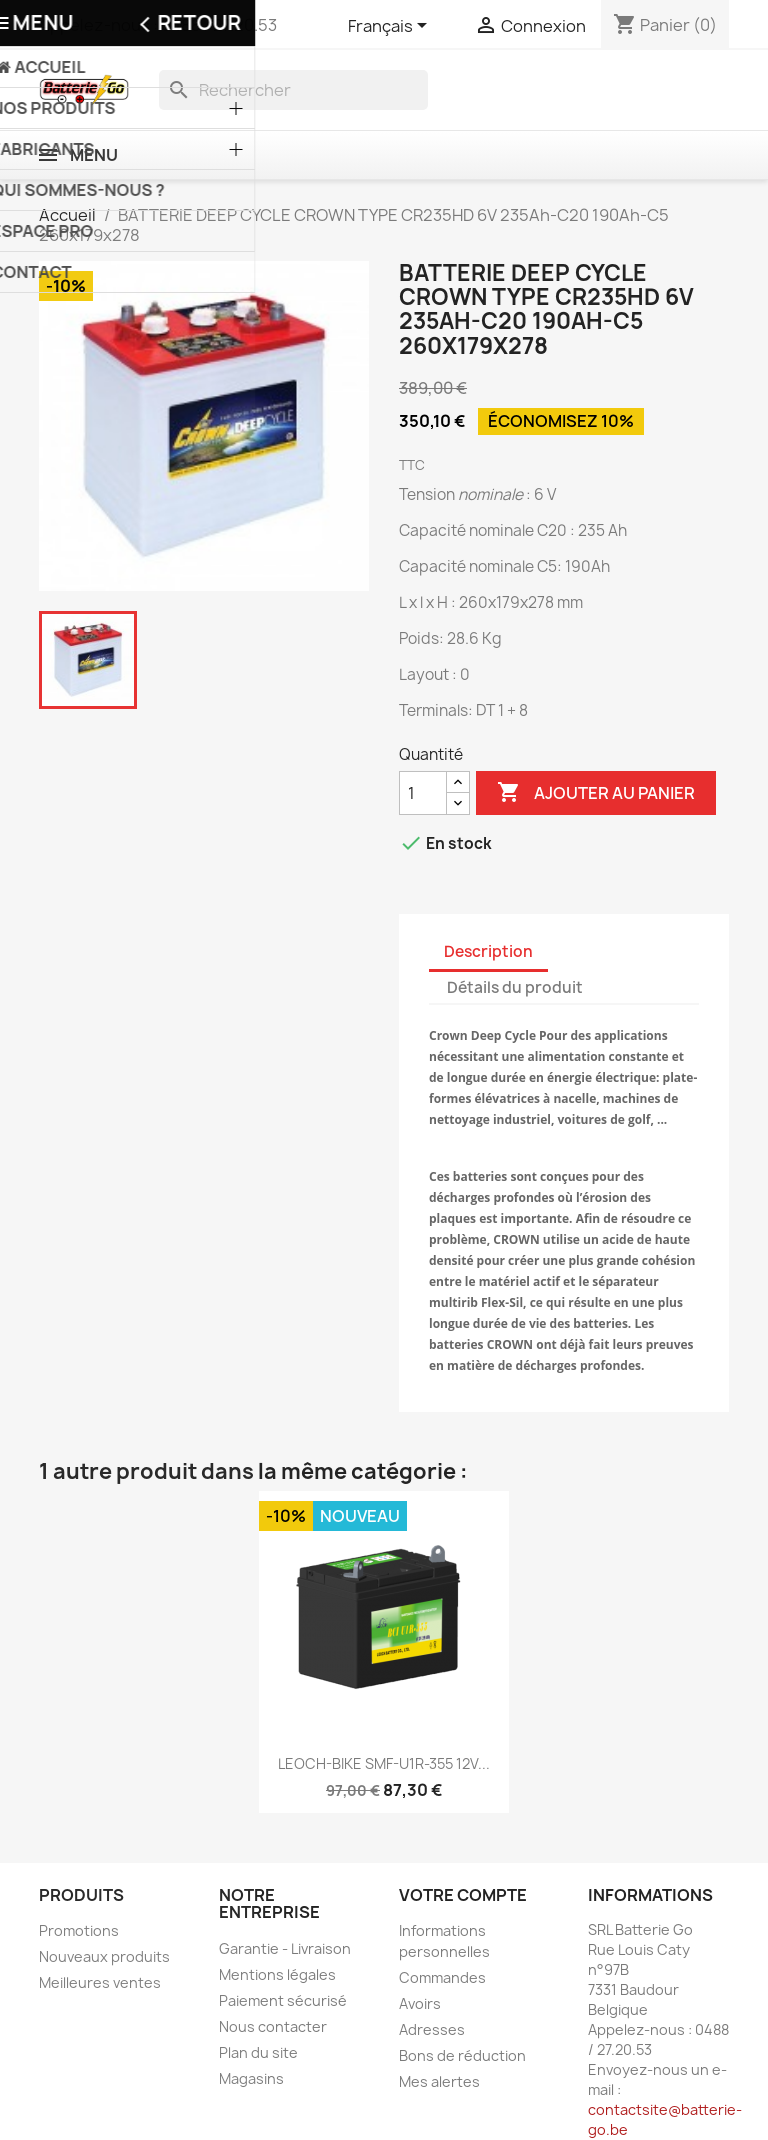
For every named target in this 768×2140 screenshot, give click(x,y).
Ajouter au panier (596, 793)
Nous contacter (273, 2026)
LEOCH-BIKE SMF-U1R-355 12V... (384, 1763)
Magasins (251, 2078)
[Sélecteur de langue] (391, 27)
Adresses (432, 2029)
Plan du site (258, 2052)
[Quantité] (423, 793)
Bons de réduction (462, 2055)
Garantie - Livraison (285, 1948)
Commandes (442, 1977)
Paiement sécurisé (283, 2000)
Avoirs (420, 2003)
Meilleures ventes (100, 1982)
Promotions (79, 1930)
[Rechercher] (293, 90)
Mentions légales (277, 1974)
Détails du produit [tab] (515, 987)
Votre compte (463, 1895)
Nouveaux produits (104, 1956)
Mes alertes (439, 2081)
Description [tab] (488, 951)
